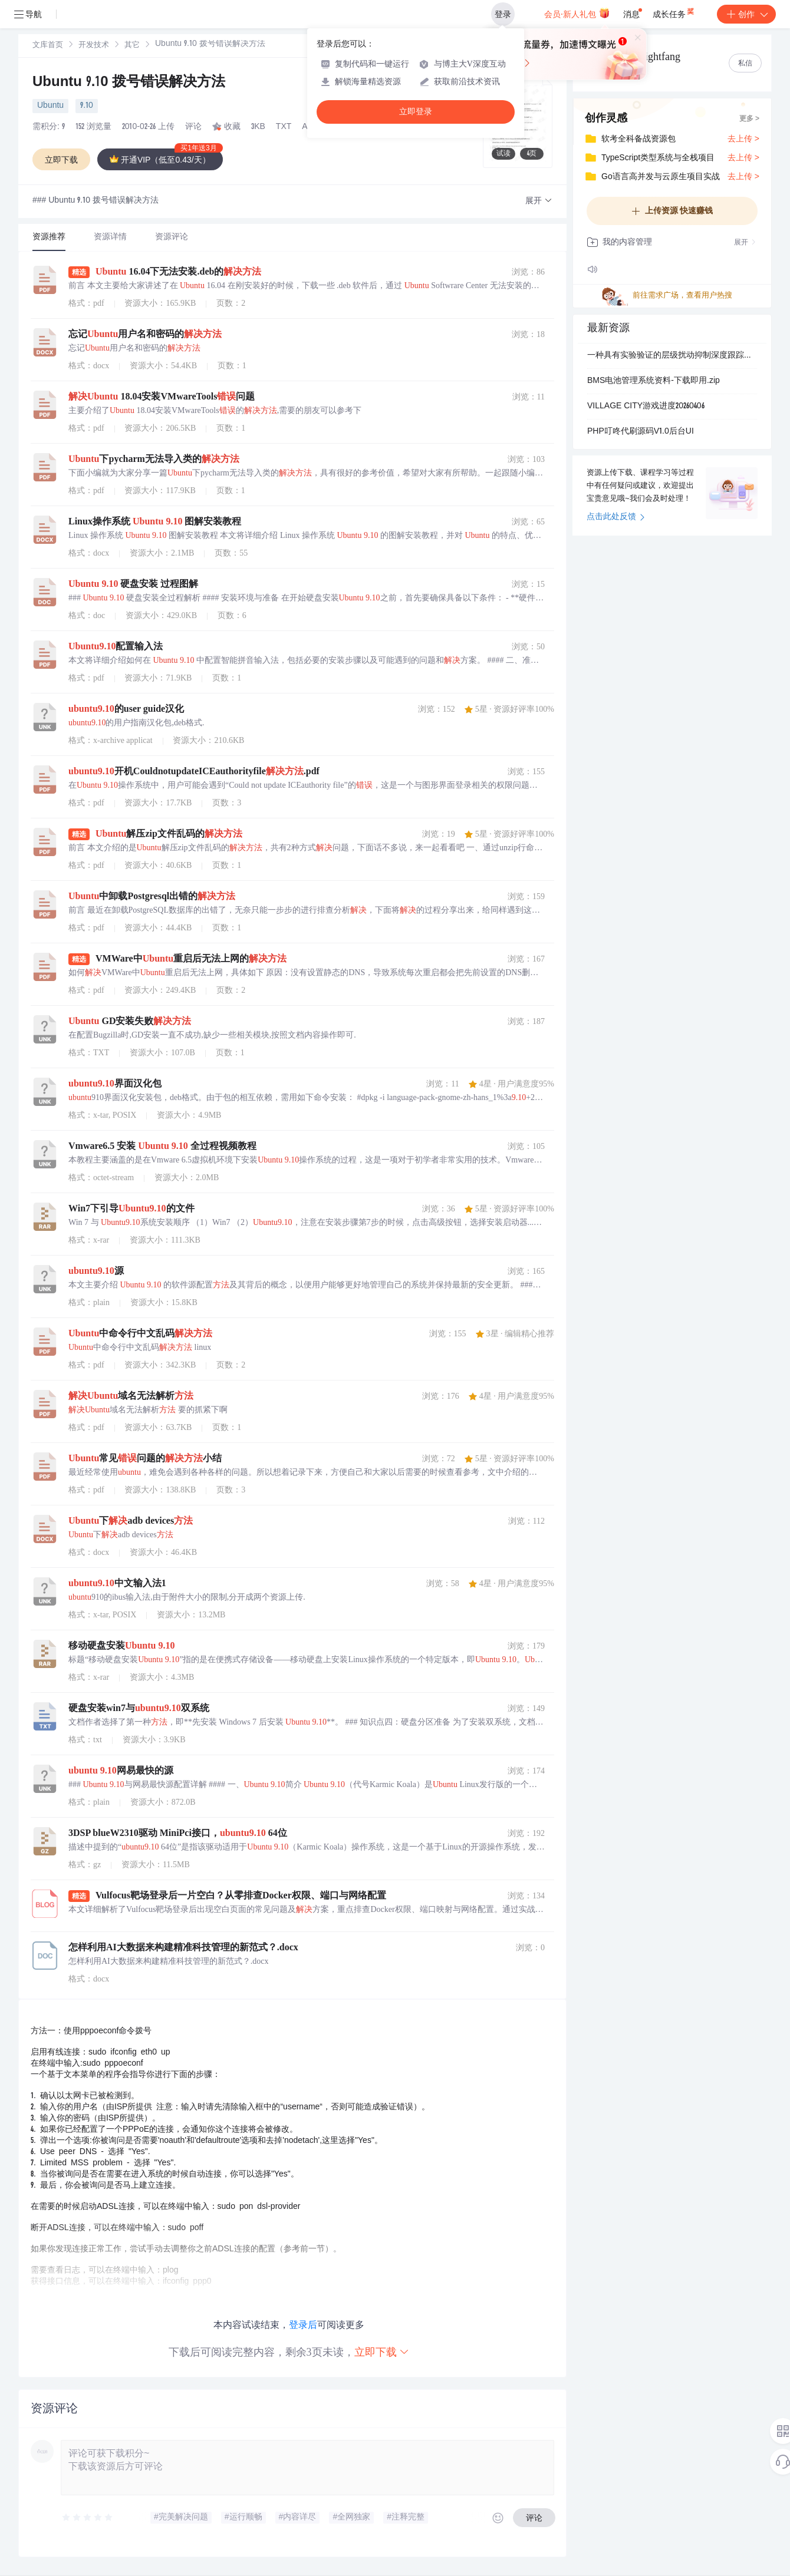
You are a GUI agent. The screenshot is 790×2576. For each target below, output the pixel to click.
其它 (132, 45)
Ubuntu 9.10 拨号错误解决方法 (128, 83)
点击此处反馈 (616, 517)
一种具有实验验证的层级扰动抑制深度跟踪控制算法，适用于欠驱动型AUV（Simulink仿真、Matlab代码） (672, 356)
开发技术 (93, 45)
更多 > (749, 119)
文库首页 (47, 45)
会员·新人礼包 (577, 13)
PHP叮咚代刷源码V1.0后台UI (640, 432)
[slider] (88, 2518)
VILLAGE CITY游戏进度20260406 (646, 406)
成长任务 (674, 12)
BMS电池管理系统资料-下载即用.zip (653, 381)
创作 (746, 14)
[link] (47, 45)
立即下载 (382, 2351)
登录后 (303, 2325)
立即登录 (415, 111)
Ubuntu (50, 106)
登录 (503, 14)
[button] (538, 201)
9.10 (86, 106)
